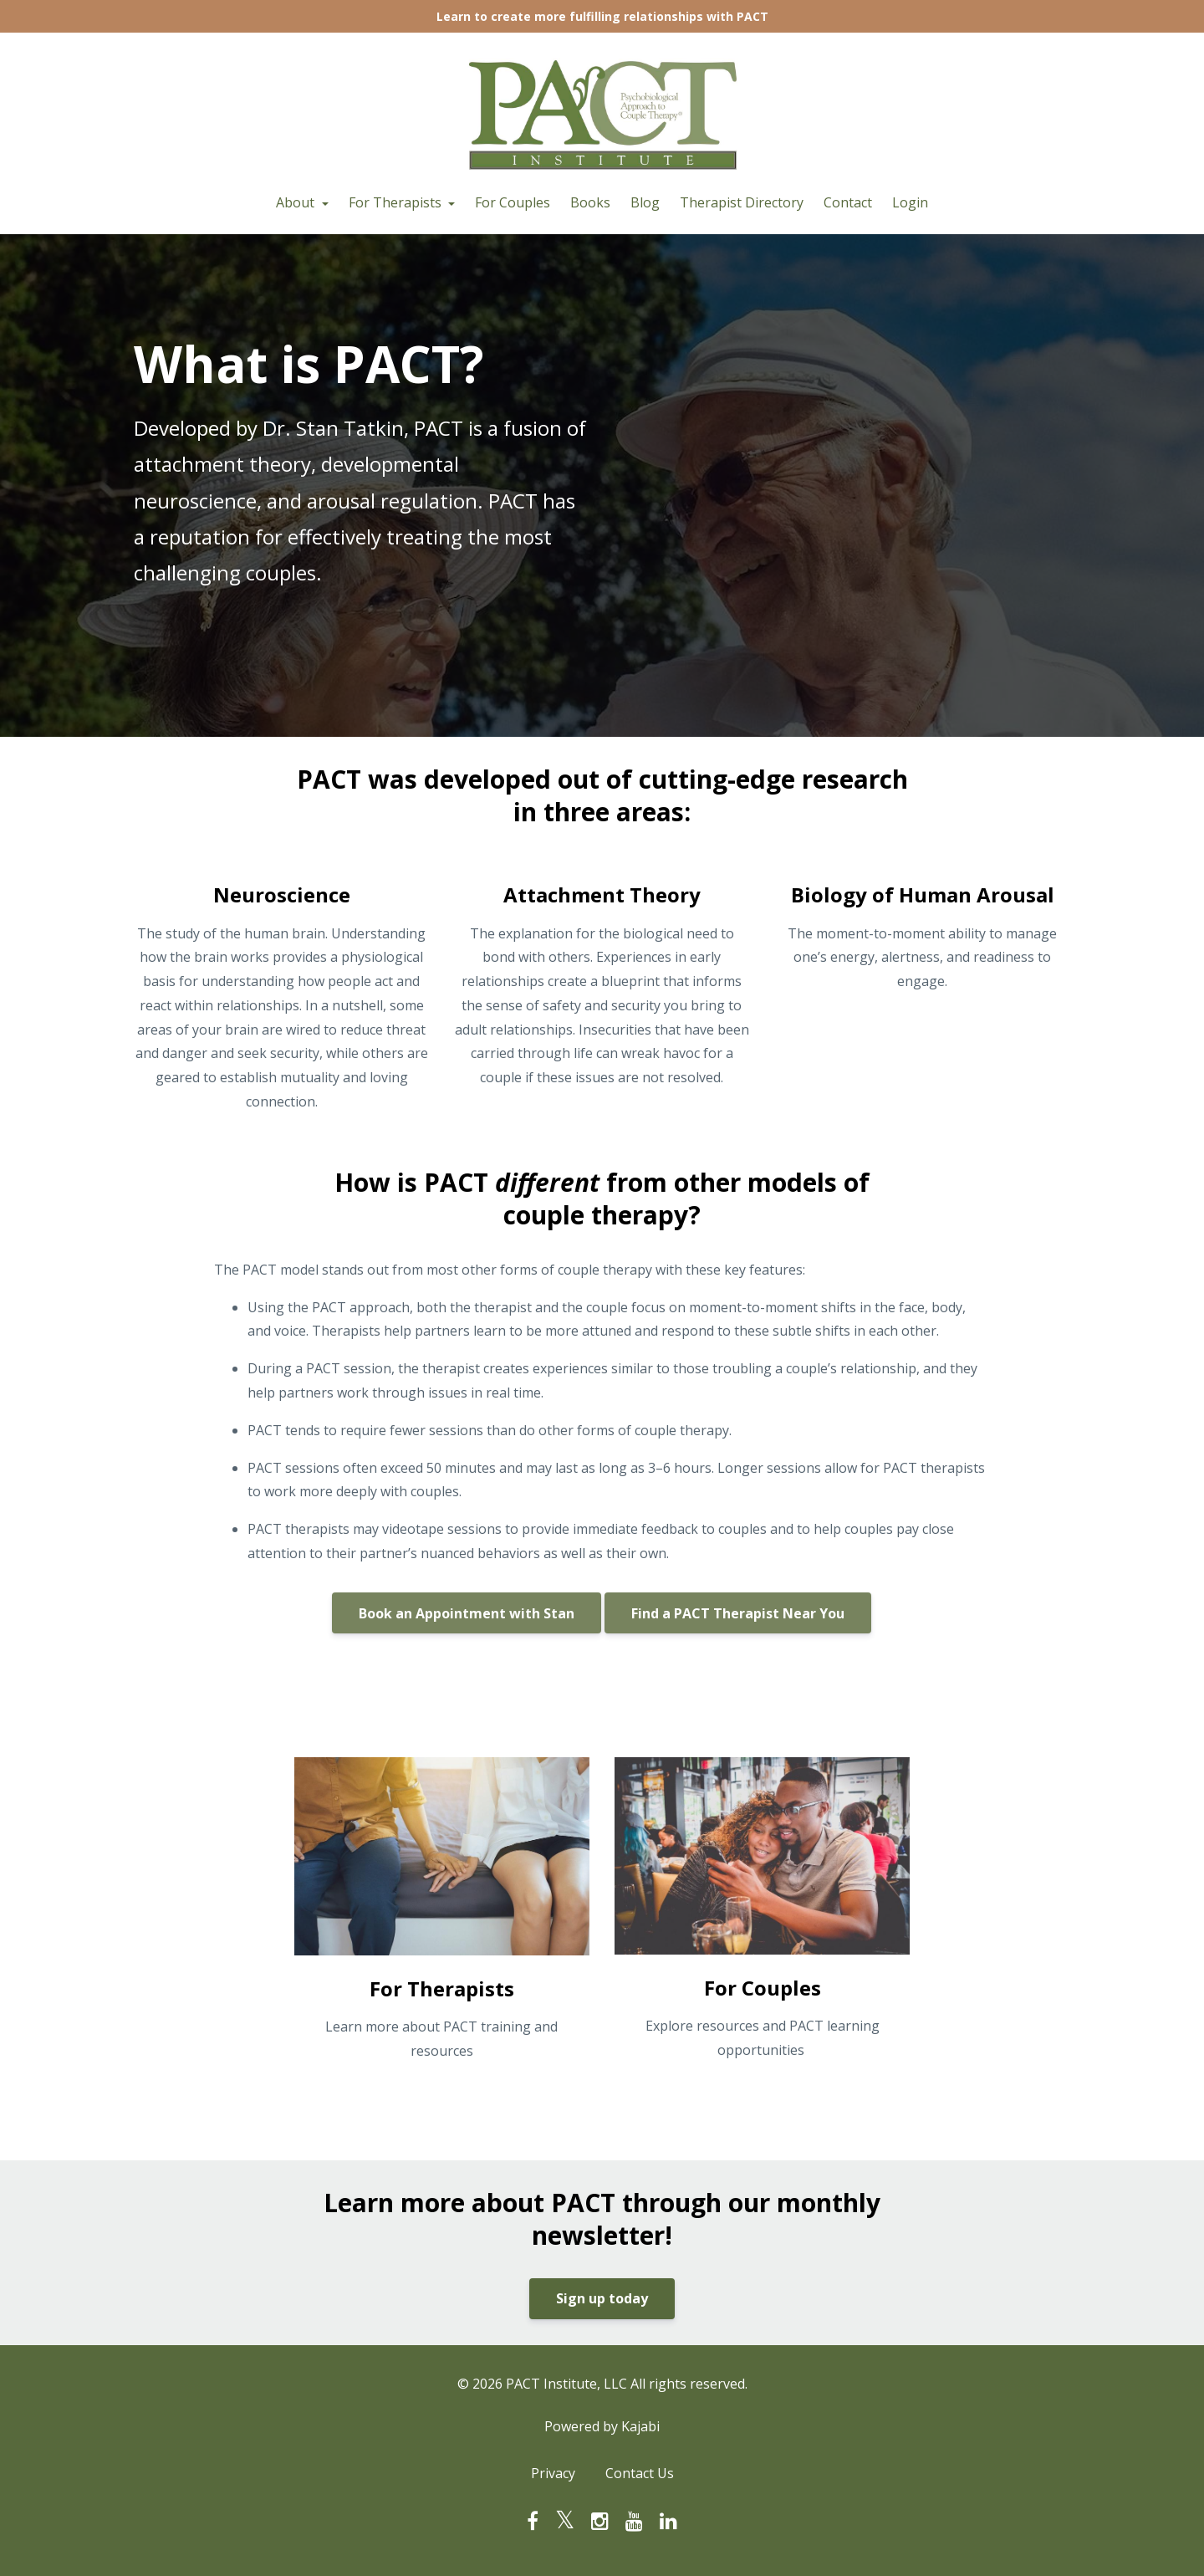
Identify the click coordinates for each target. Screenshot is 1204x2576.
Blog (645, 202)
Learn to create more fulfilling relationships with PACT (602, 16)
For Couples (512, 202)
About (297, 202)
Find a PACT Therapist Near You (737, 1613)
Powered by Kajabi (602, 2426)
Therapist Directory (742, 202)
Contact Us (639, 2473)
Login (910, 202)
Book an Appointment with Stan (466, 1613)
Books (590, 202)
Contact (848, 202)
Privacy (553, 2473)
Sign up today (602, 2298)
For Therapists (397, 202)
